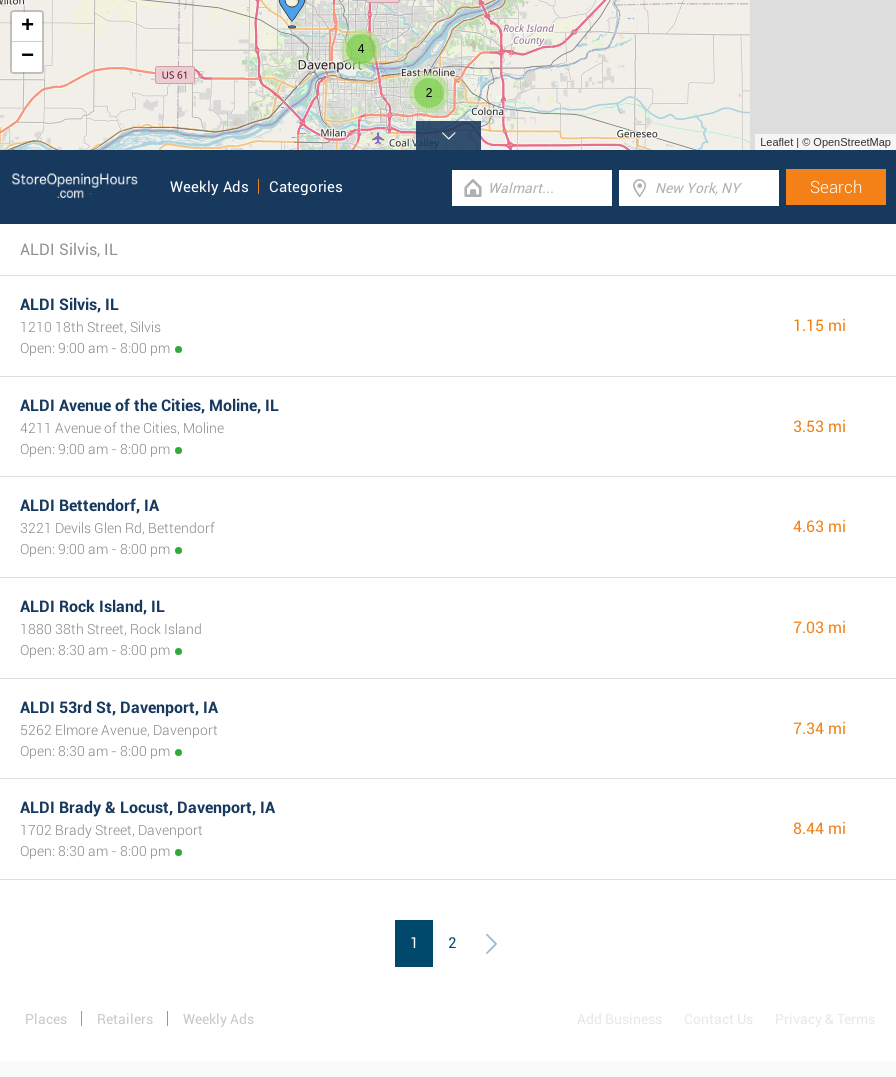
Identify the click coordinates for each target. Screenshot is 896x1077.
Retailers (125, 1019)
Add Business (619, 1019)
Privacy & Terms (825, 1019)
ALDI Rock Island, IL (92, 606)
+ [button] (27, 27)
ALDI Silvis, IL (69, 304)
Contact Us (718, 1019)
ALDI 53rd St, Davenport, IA (119, 707)
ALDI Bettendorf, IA (89, 505)
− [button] (27, 57)
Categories (306, 187)
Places (46, 1019)
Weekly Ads (209, 187)
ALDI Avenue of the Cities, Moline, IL (149, 405)
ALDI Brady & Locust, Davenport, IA (147, 807)
